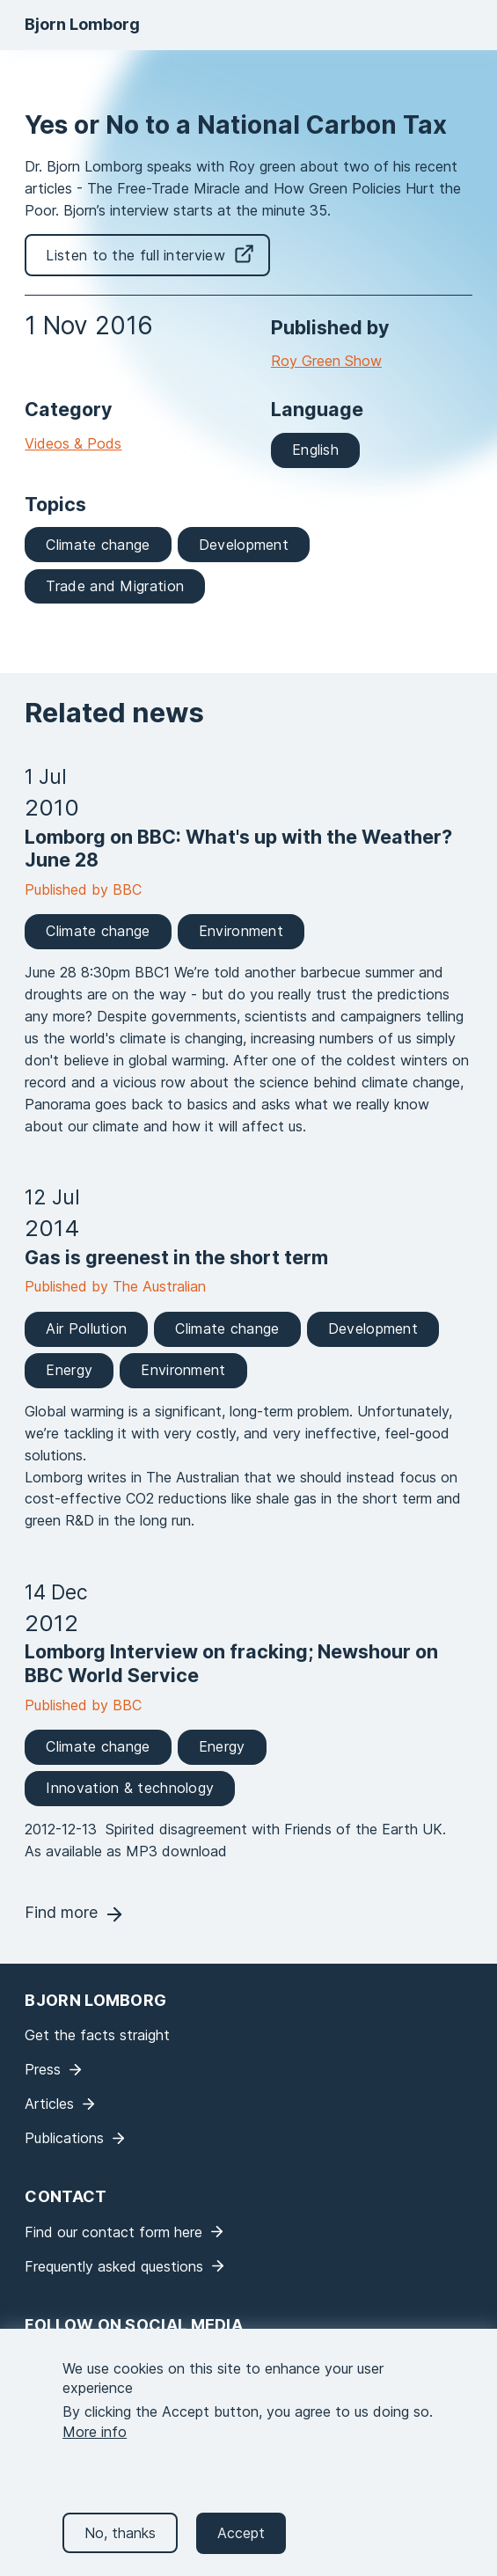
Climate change (98, 544)
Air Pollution (86, 1328)
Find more (61, 1912)
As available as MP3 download (126, 1851)
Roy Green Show (326, 361)
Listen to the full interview (135, 255)
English (315, 449)
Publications (64, 2138)
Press (43, 2069)
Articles (49, 2103)
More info (94, 2447)
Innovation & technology (130, 1788)
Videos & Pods (73, 443)
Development (244, 544)
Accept (241, 2549)
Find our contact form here (113, 2232)
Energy (69, 1370)
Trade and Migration (115, 586)
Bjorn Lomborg (82, 24)
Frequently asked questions (114, 2266)
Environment (241, 931)
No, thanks (120, 2549)
